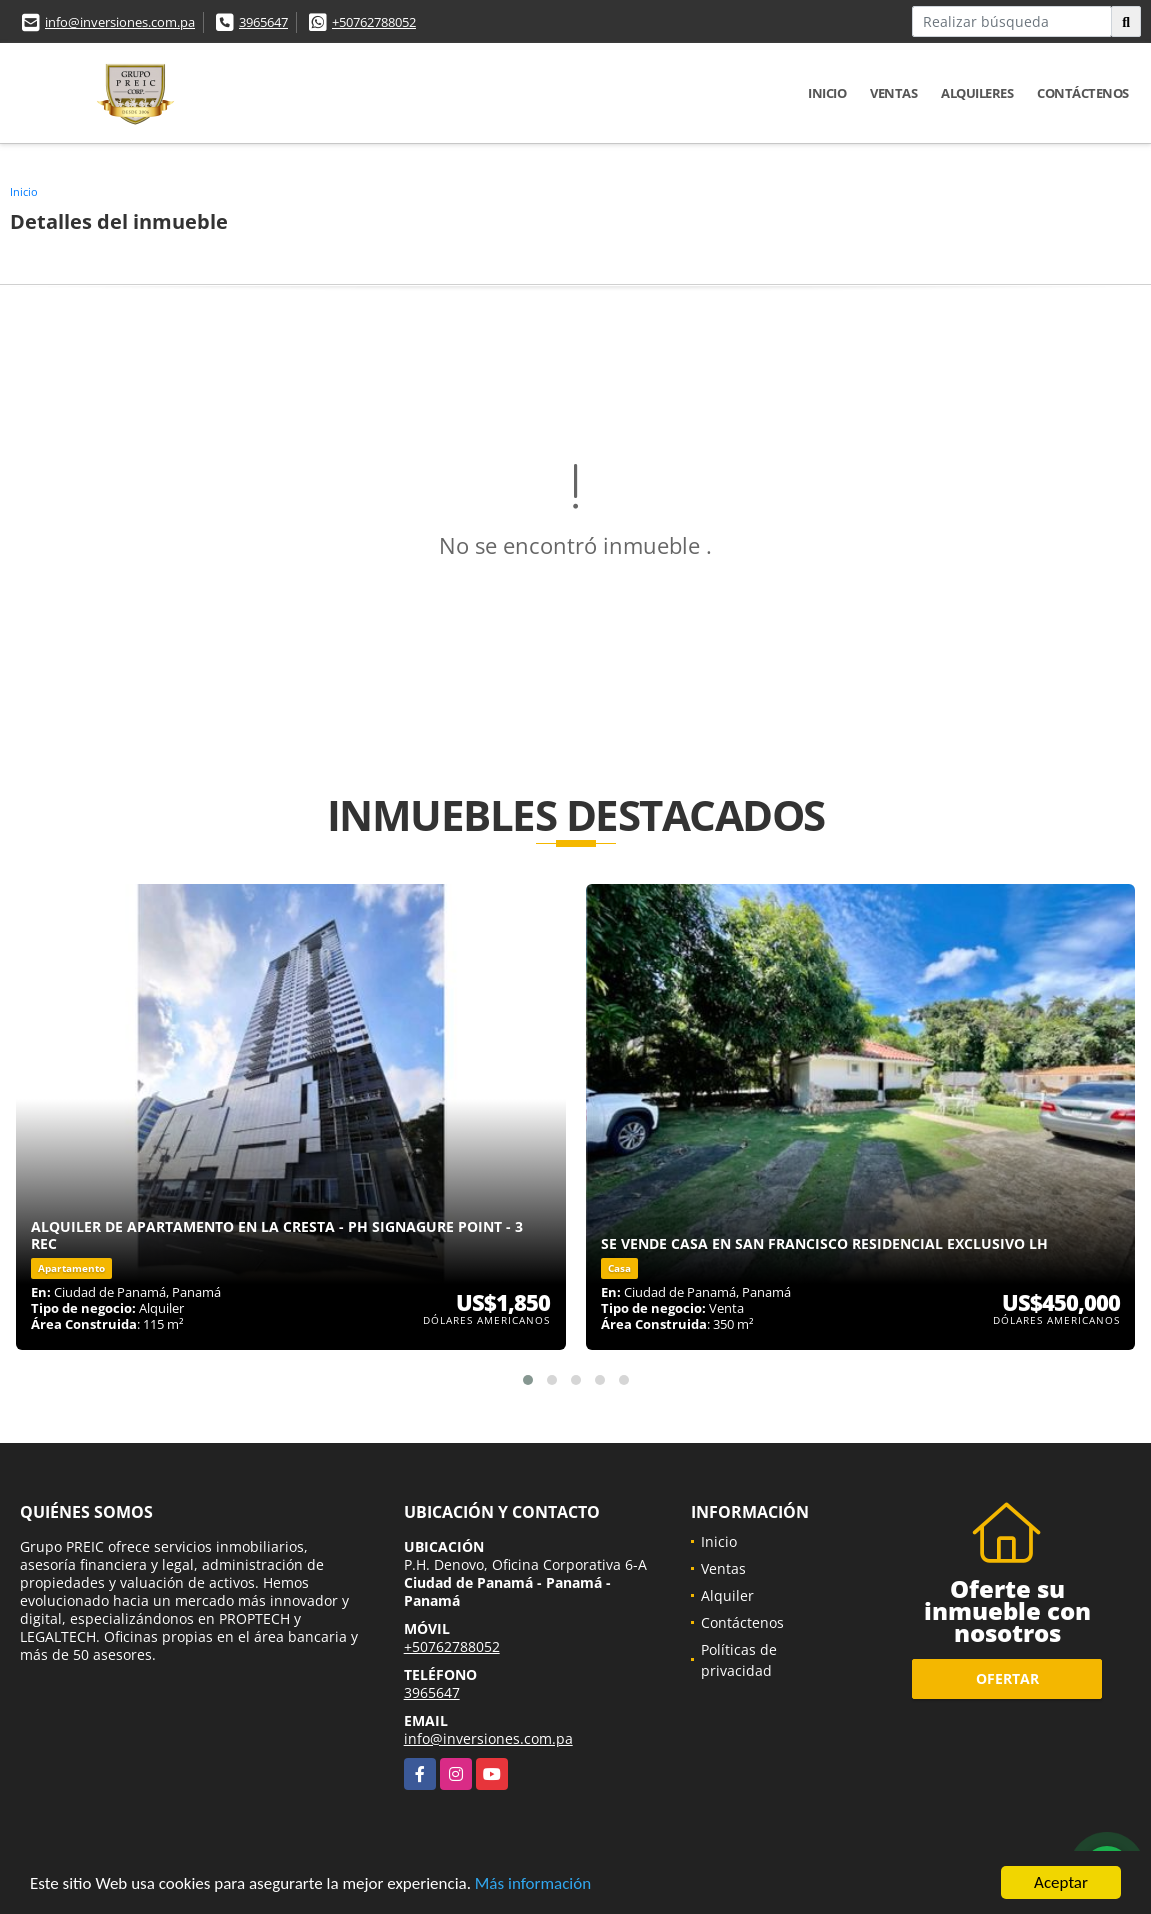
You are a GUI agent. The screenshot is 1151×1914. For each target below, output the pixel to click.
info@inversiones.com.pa (120, 22)
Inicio (827, 93)
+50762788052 (374, 22)
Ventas (893, 93)
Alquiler (727, 1595)
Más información (533, 1884)
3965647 (263, 22)
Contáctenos (1083, 93)
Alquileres (977, 93)
